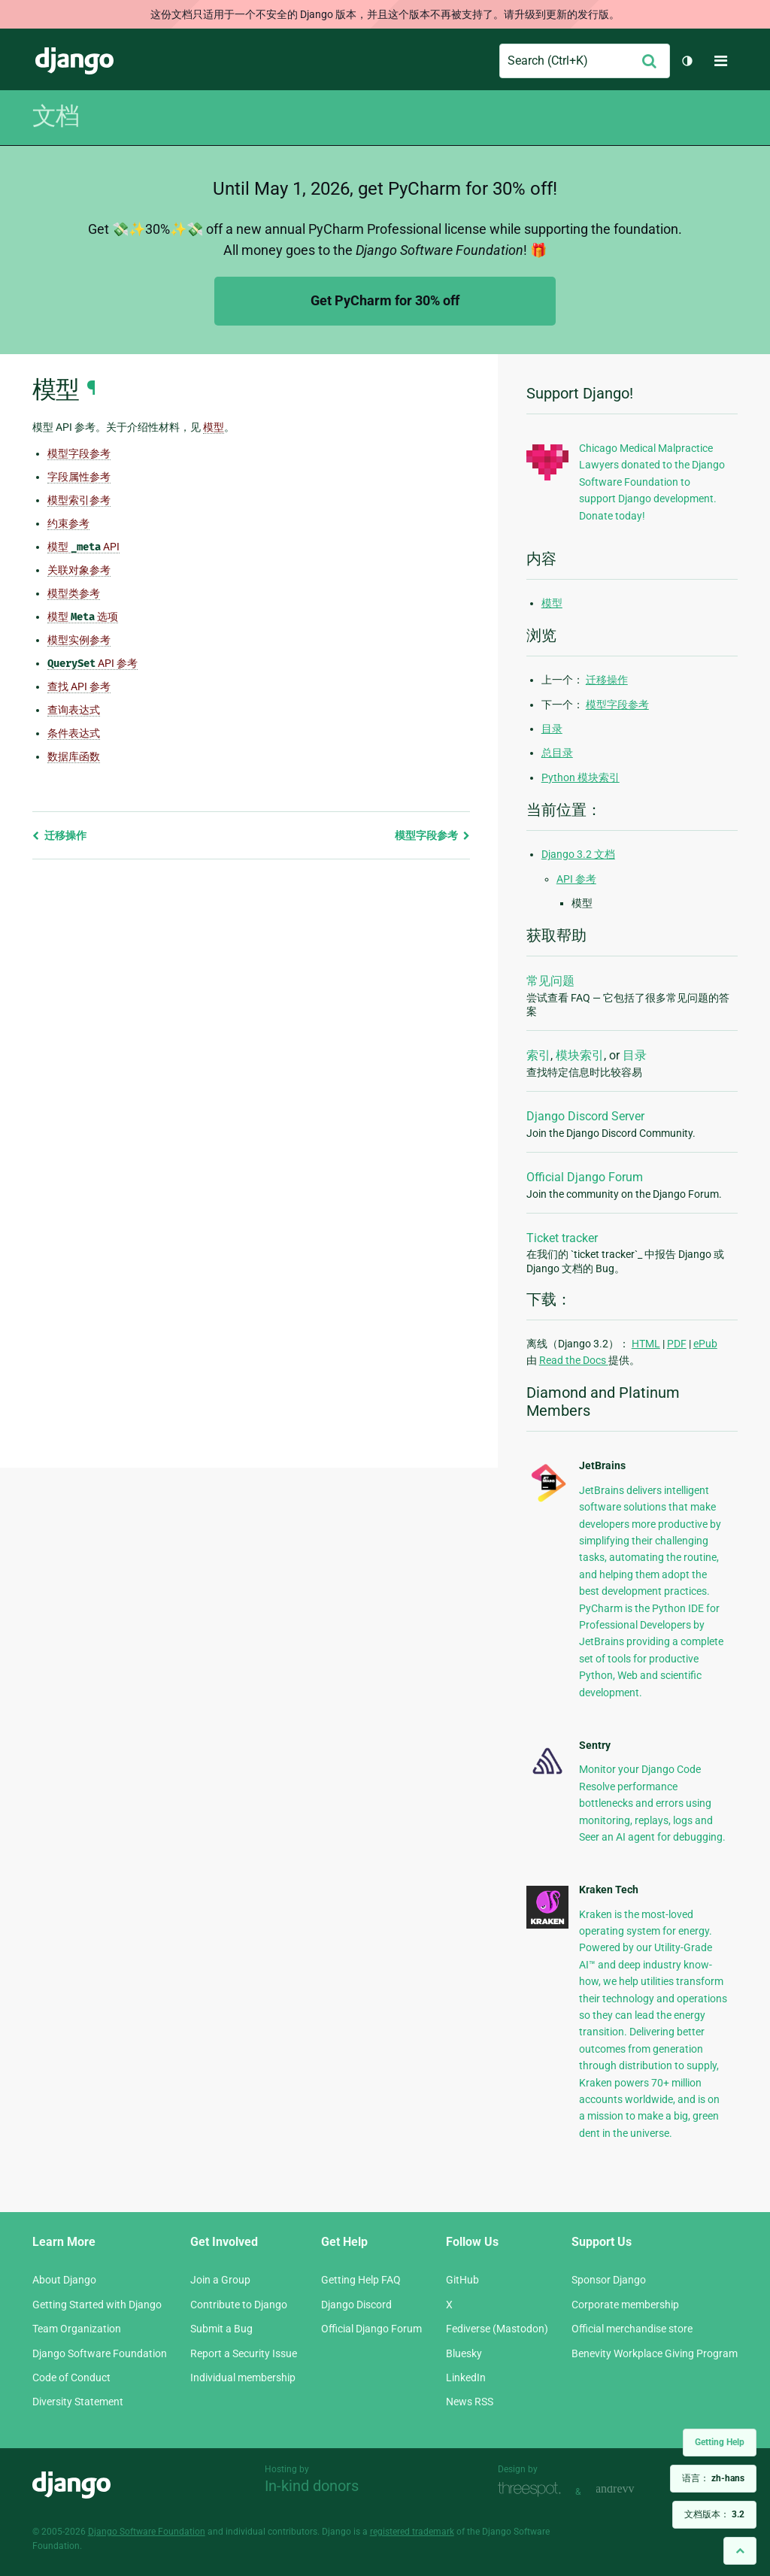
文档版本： (714, 2514)
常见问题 (550, 981)
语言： (713, 2478)
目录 (551, 729)
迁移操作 (59, 835)
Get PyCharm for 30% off (385, 300)
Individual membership (243, 2377)
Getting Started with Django (97, 2305)
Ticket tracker (562, 1238)
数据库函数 (73, 756)
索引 (538, 1055)
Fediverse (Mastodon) (497, 2329)
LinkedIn (466, 2377)
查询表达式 (73, 710)
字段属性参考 (79, 477)
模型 (551, 603)
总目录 (557, 753)
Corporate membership (625, 2305)
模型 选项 (82, 617)
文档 (55, 116)
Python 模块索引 (580, 777)
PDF (677, 1344)
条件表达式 (73, 733)
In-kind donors (312, 2486)
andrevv (631, 2490)
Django (74, 60)
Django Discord (356, 2305)
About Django (64, 2280)
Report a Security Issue (243, 2353)
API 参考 (92, 663)
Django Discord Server (585, 1116)
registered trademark (412, 2531)
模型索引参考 (79, 500)
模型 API (83, 547)
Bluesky (464, 2353)
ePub (705, 1344)
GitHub (462, 2280)
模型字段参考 (79, 453)
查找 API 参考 (79, 686)
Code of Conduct (71, 2377)
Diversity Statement (77, 2402)
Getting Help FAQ (361, 2280)
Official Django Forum (584, 1177)
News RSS (469, 2402)
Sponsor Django (608, 2280)
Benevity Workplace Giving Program (654, 2353)
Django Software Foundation (99, 2353)
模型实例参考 (79, 640)
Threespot (533, 2490)
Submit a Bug (221, 2329)
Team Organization (76, 2329)
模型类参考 (73, 593)
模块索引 (580, 1055)
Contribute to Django (238, 2305)
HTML (646, 1344)
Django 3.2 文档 (578, 854)
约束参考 (68, 523)
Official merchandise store (632, 2329)
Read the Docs (573, 1360)
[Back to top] (740, 2551)
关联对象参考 (79, 570)
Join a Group (220, 2280)
